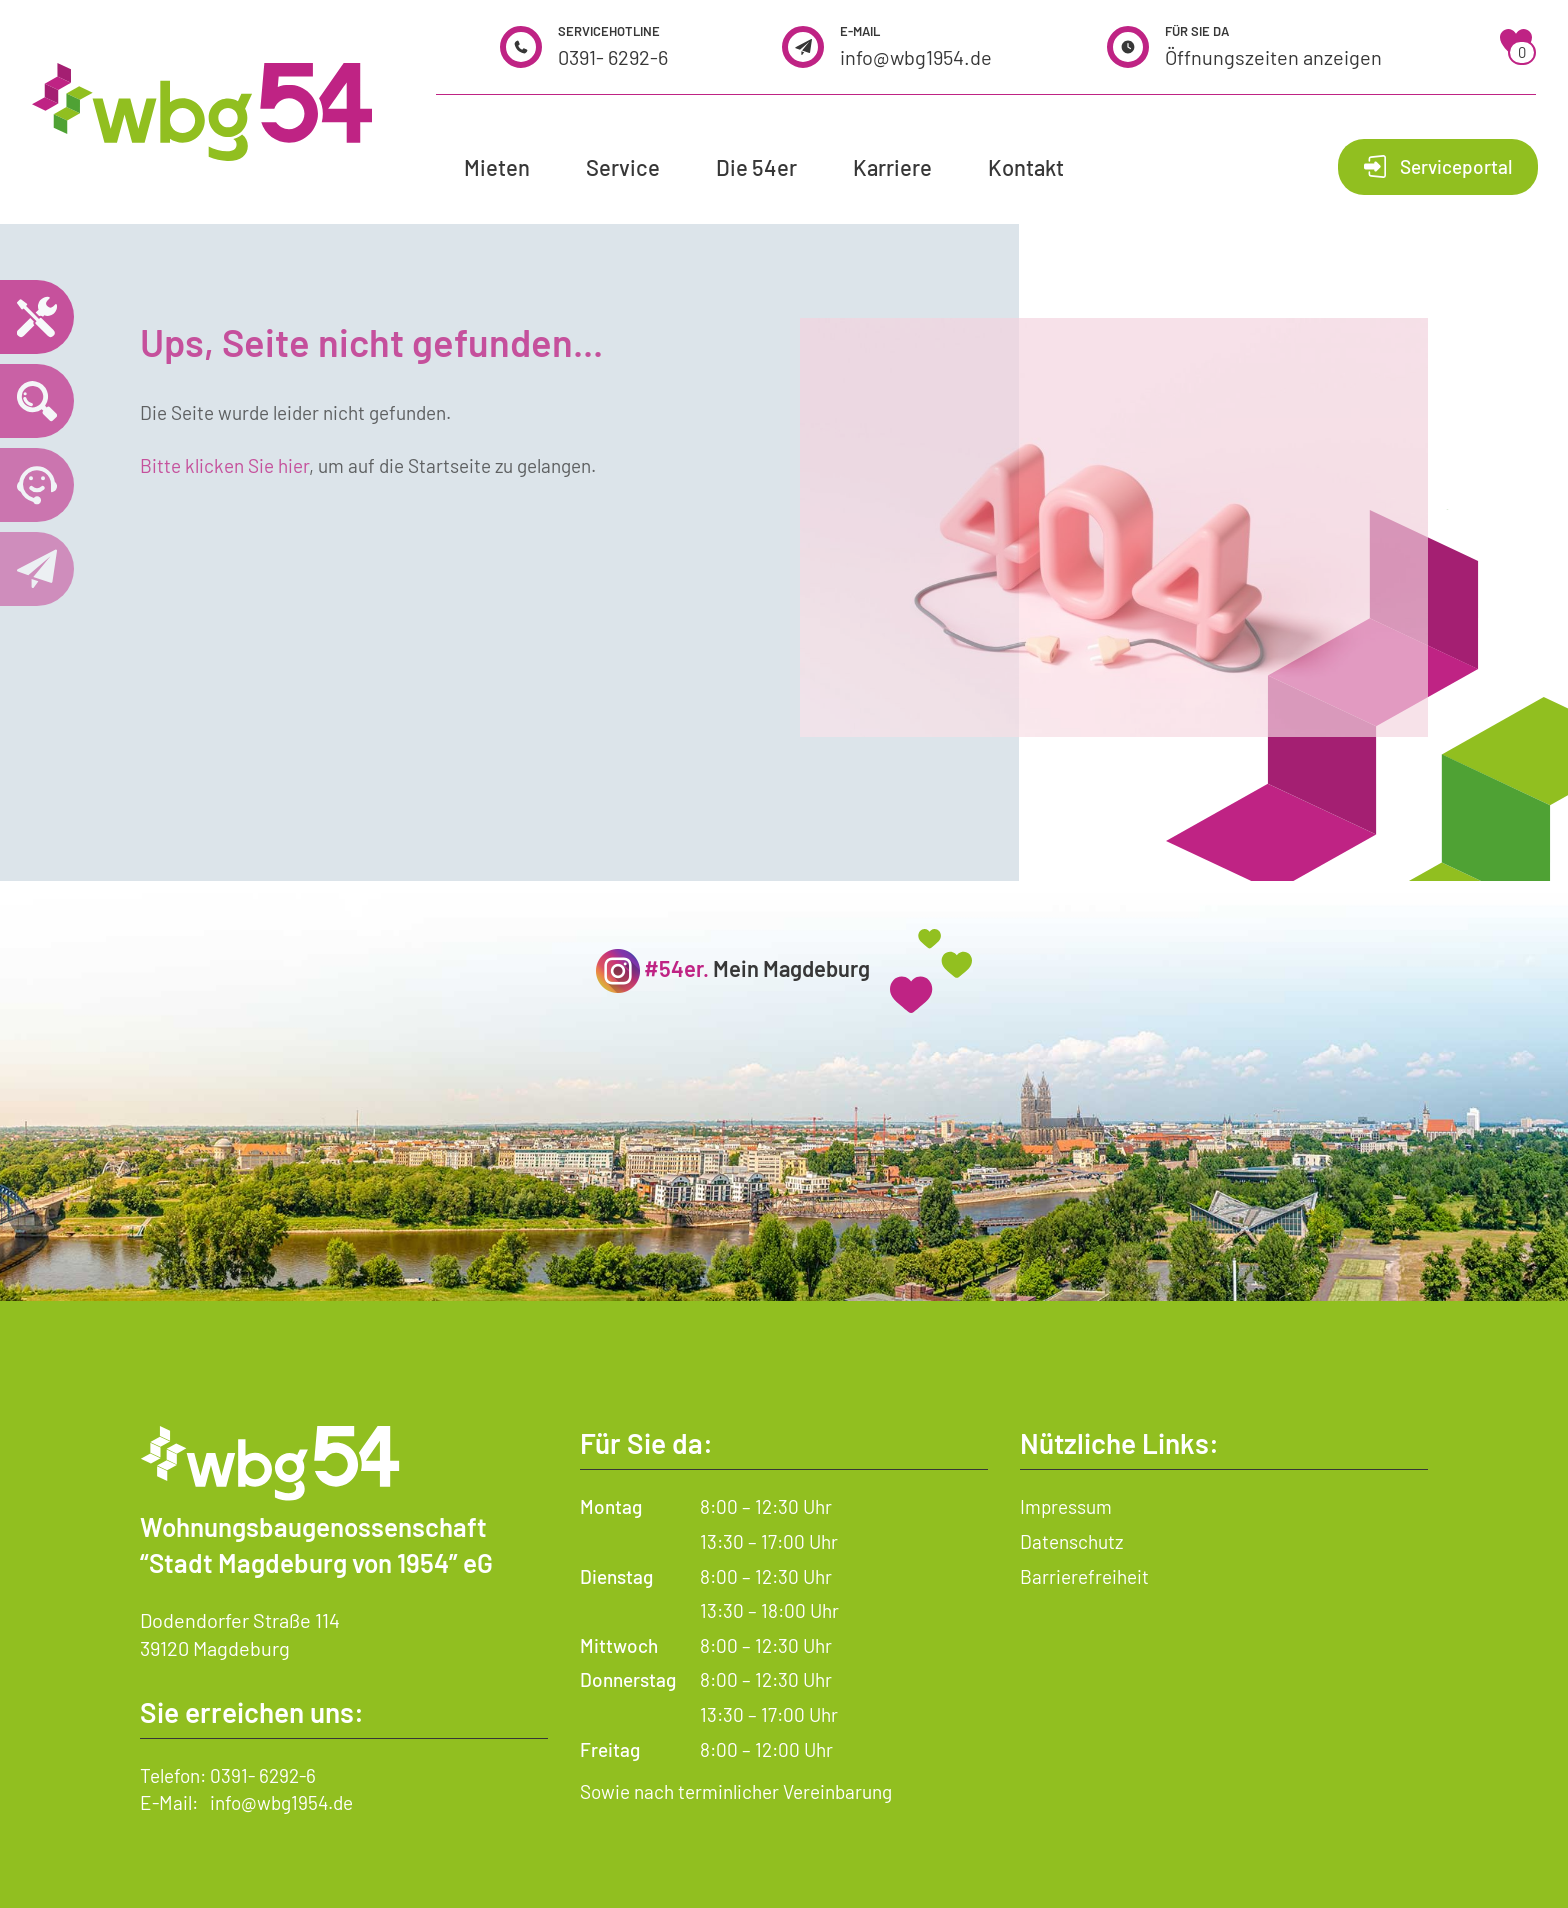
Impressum (1066, 1506)
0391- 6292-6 (613, 57)
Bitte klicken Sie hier (224, 465)
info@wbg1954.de (916, 57)
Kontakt (1026, 167)
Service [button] (623, 167)
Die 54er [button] (756, 167)
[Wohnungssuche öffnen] (37, 401)
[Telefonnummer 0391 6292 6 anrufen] (37, 485)
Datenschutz (1071, 1541)
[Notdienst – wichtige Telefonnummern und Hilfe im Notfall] (37, 317)
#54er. (676, 968)
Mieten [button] (497, 167)
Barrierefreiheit (1084, 1576)
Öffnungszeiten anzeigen (1273, 57)
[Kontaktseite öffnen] (37, 569)
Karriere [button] (892, 167)
